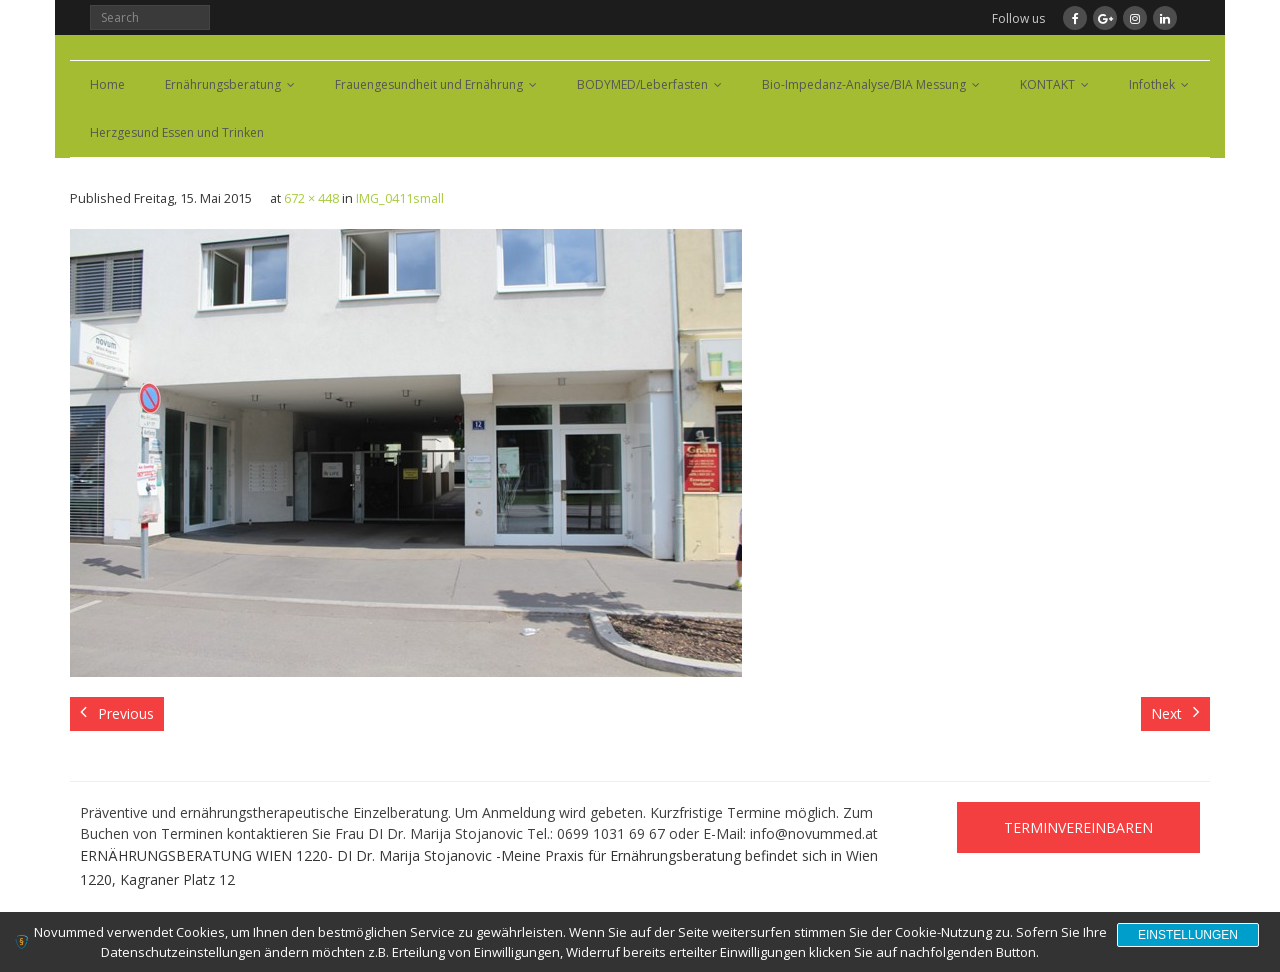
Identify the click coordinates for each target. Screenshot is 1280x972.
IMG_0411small (400, 198)
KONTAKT (1047, 84)
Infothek (1152, 84)
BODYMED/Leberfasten (642, 84)
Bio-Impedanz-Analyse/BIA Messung (864, 84)
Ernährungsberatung (223, 84)
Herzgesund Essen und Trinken (177, 132)
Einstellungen (1188, 935)
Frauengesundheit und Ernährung (429, 84)
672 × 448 (311, 198)
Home (107, 84)
